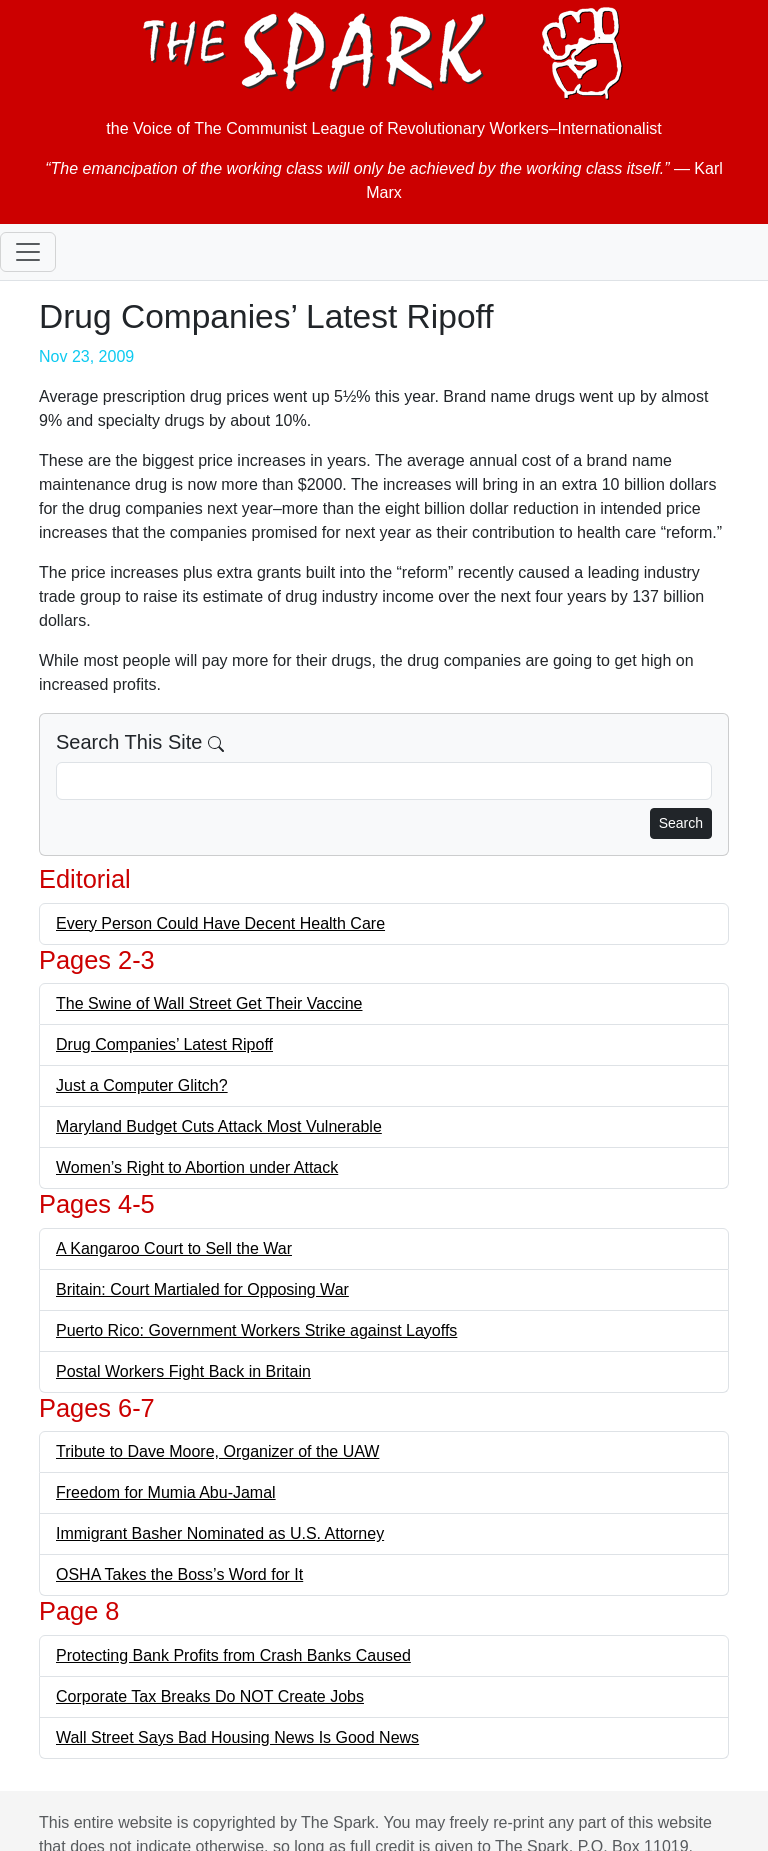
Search (681, 823)
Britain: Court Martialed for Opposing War (202, 1289)
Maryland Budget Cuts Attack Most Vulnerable (219, 1126)
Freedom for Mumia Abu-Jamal (166, 1492)
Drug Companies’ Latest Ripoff (164, 1044)
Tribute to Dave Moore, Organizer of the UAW (217, 1451)
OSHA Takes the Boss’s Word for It (179, 1574)
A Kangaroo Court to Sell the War (174, 1248)
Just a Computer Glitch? (142, 1085)
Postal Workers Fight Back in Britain (183, 1371)
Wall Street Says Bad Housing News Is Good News (237, 1737)
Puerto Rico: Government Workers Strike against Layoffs (256, 1330)
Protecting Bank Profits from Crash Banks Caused (233, 1655)
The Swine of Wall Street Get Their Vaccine (209, 1003)
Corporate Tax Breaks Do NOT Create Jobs (210, 1696)
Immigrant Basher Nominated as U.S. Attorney (220, 1533)
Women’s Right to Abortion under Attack (197, 1167)
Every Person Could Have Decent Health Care (220, 923)
